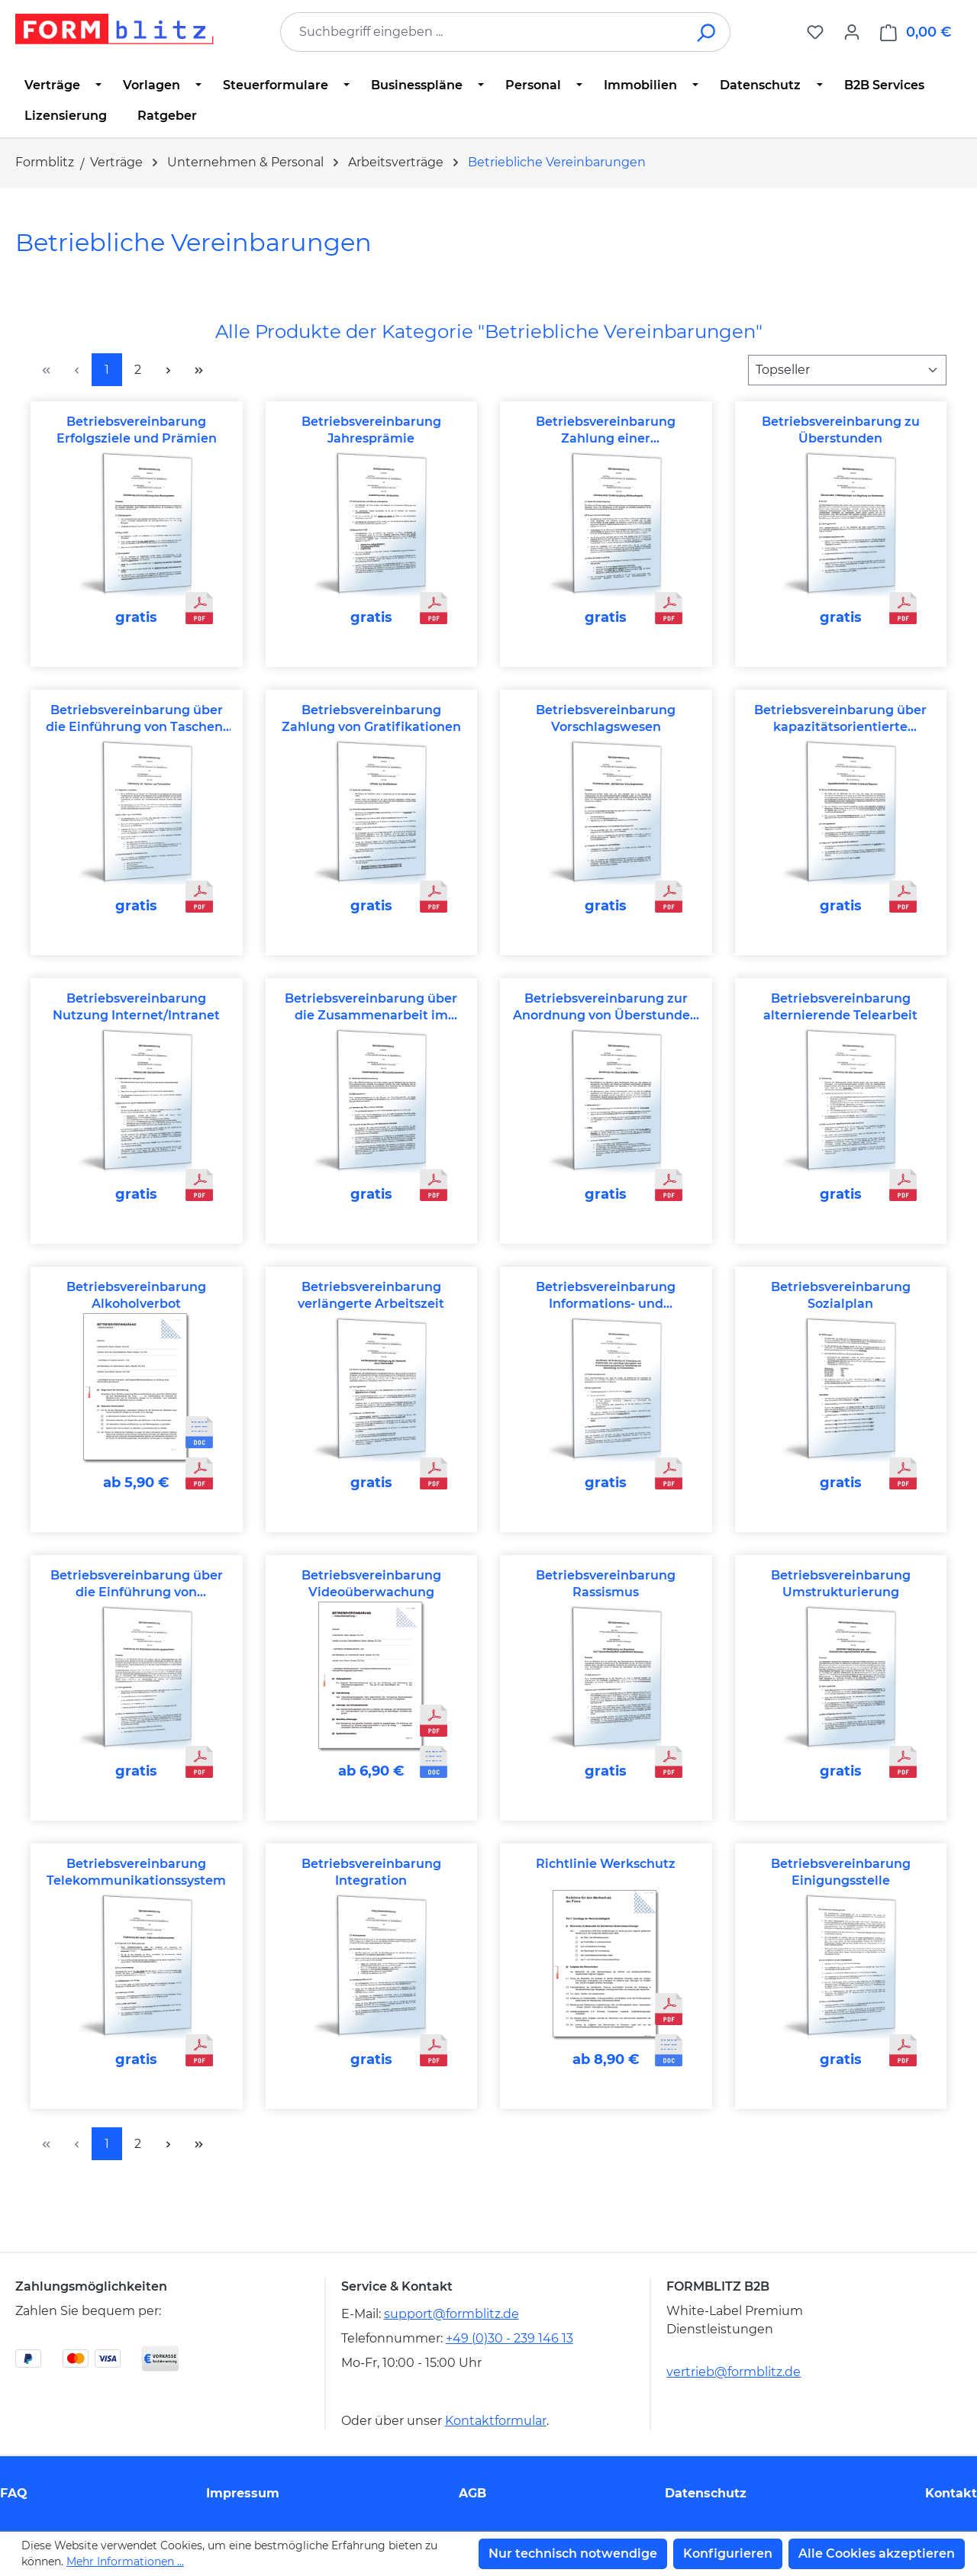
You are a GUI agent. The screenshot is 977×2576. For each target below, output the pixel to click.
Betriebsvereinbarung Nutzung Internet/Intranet (136, 1006)
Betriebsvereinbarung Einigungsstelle (841, 1872)
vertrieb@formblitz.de (733, 2372)
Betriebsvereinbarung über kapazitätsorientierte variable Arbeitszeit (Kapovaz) (840, 719)
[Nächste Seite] (168, 369)
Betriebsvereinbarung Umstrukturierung (841, 1583)
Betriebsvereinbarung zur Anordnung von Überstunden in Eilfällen (605, 1007)
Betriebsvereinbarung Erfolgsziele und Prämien (136, 430)
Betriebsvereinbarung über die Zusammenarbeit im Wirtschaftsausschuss (371, 1007)
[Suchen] (707, 32)
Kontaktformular (496, 2420)
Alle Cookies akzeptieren (876, 2553)
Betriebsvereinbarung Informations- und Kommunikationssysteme (605, 1296)
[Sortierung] (847, 370)
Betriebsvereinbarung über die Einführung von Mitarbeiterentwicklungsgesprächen (137, 1584)
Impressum (242, 2493)
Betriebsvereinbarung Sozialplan (841, 1295)
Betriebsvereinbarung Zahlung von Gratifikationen (371, 718)
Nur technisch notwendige (572, 2553)
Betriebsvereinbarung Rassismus (606, 1583)
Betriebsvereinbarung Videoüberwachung (371, 1583)
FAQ (13, 2493)
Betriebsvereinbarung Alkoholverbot (136, 1295)
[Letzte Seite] (198, 369)
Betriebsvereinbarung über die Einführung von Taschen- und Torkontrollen (136, 719)
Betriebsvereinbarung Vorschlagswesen (606, 718)
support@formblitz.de (451, 2314)
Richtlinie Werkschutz (606, 1863)
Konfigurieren (727, 2553)
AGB (472, 2493)
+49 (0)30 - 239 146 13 (509, 2338)
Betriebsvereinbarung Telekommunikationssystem (136, 1872)
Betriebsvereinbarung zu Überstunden (841, 430)
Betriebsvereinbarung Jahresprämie (371, 430)
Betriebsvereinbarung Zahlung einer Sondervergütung (606, 430)
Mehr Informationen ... (125, 2561)
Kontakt (951, 2493)
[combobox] (482, 32)
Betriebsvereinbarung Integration (371, 1872)
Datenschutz (705, 2493)
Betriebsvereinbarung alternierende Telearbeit (840, 1006)
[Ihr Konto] (852, 32)
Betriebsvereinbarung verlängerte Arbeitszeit (371, 1295)
